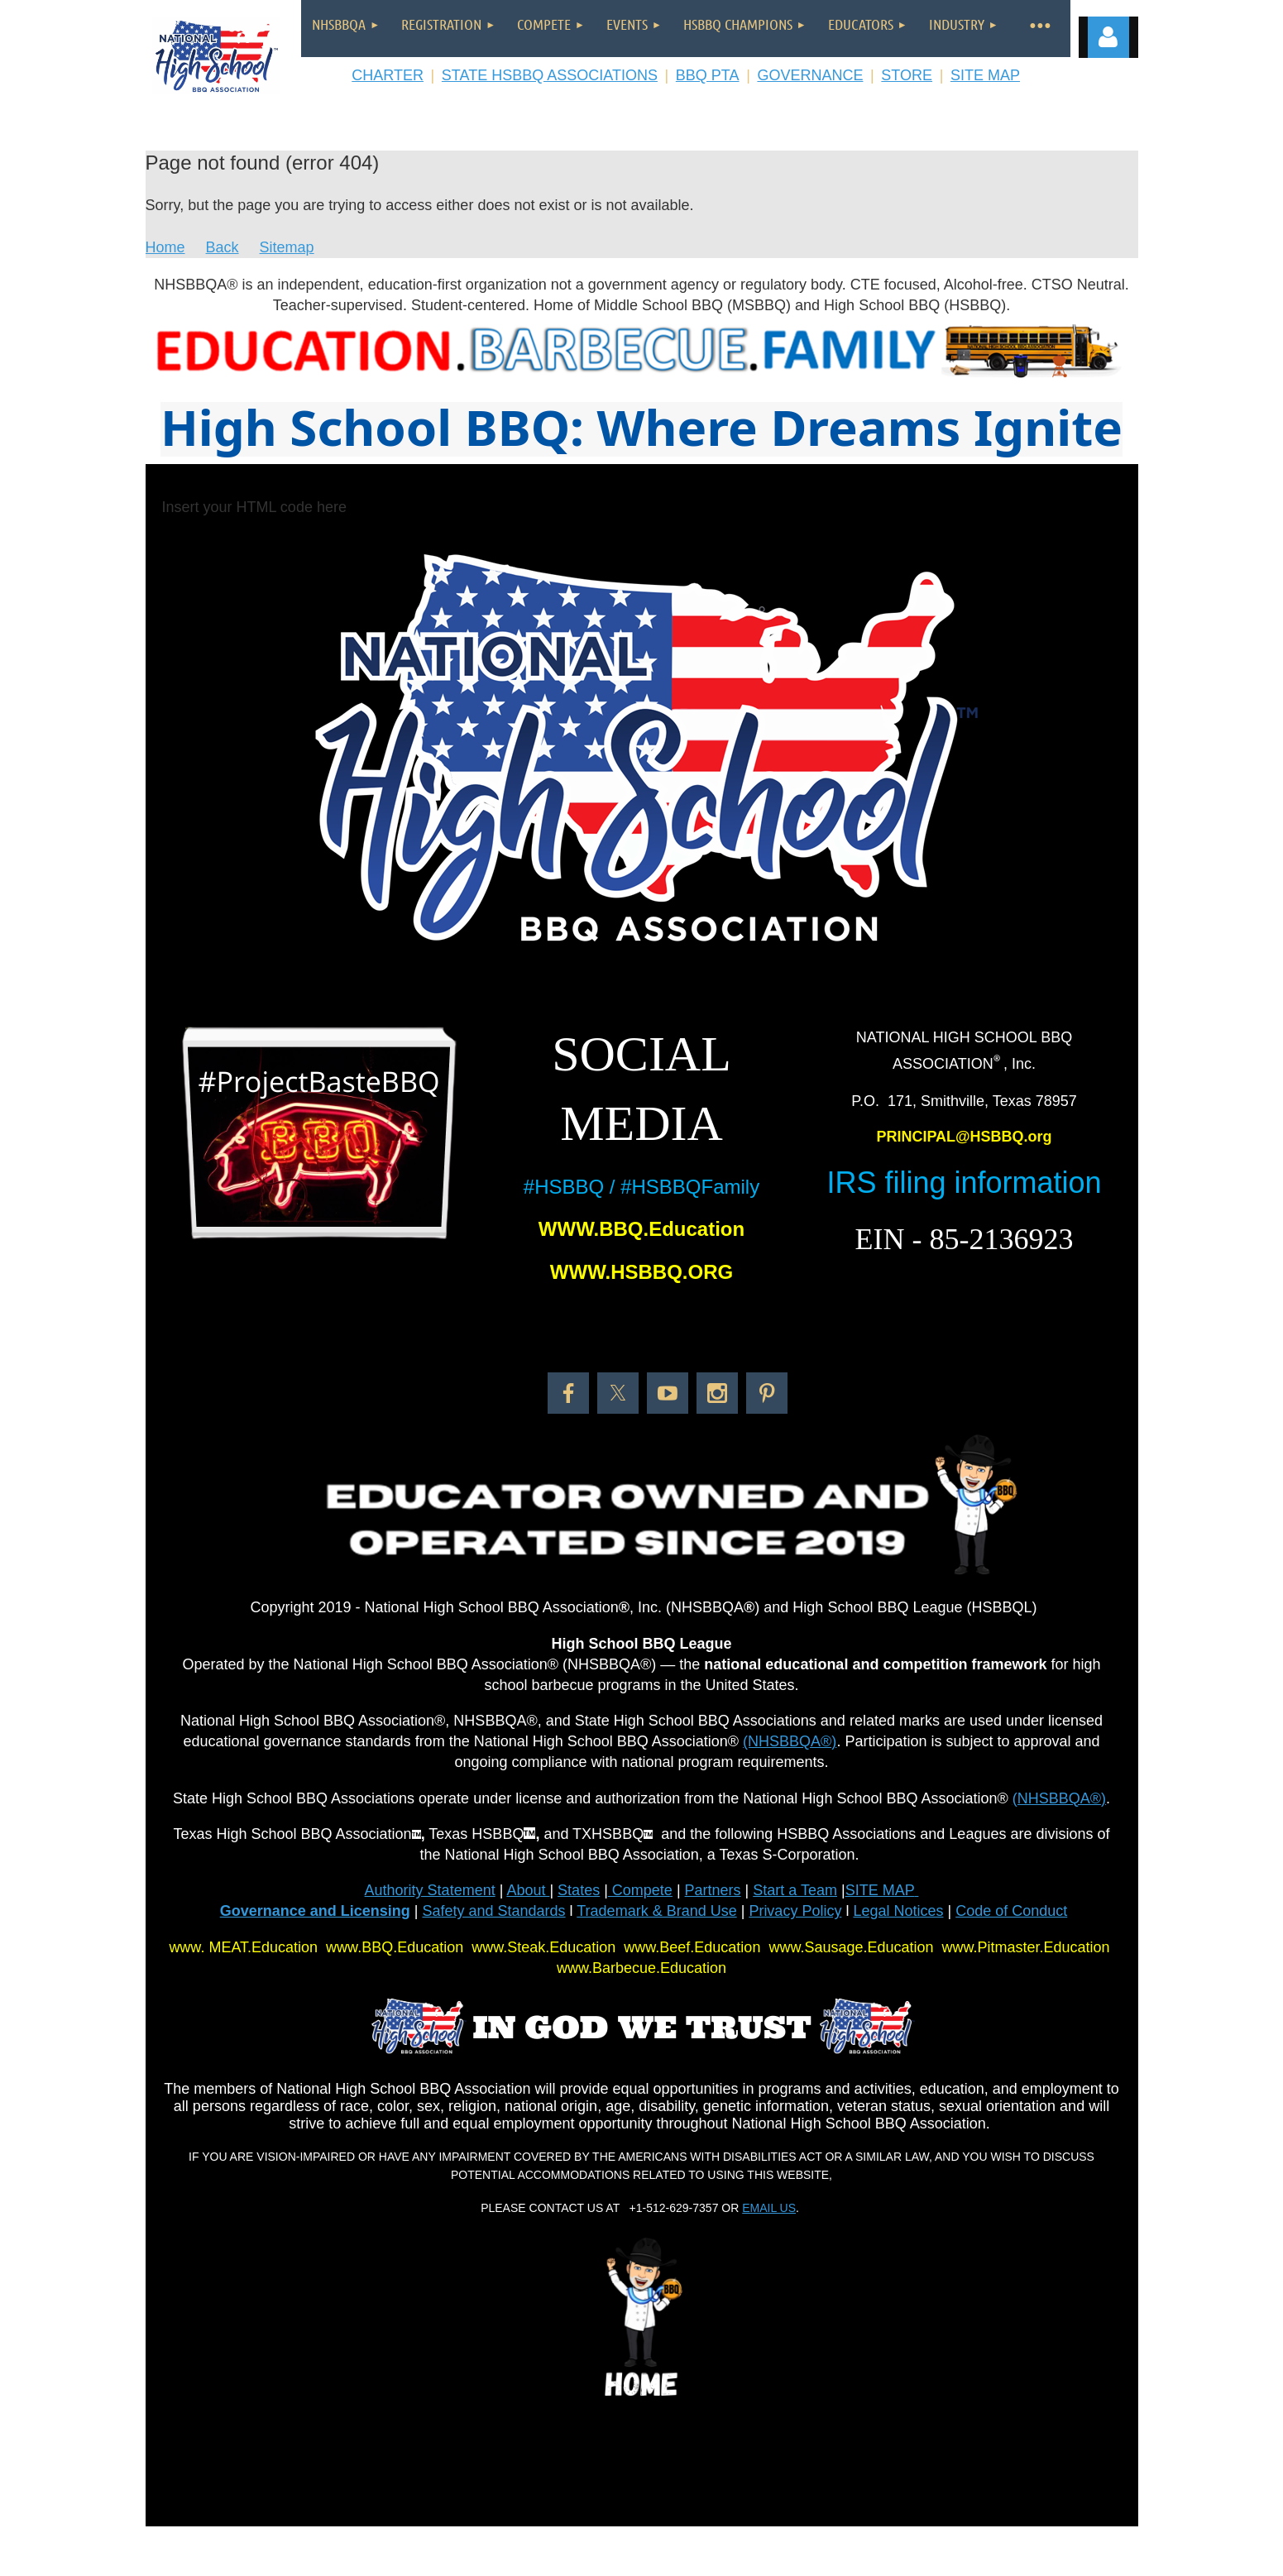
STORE (906, 75)
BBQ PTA (708, 75)
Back (222, 247)
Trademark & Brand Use (656, 1911)
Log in (1108, 37)
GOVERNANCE (810, 75)
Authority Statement (430, 1890)
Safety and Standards (493, 1911)
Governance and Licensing (315, 1911)
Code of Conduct (1011, 1911)
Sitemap (287, 247)
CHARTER (388, 75)
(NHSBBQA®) (789, 1741)
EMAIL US (769, 2207)
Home (165, 247)
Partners (713, 1890)
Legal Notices (898, 1911)
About (527, 1890)
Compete (640, 1890)
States (579, 1890)
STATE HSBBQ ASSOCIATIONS (550, 75)
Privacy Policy (795, 1911)
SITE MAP (985, 75)
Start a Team (795, 1890)
